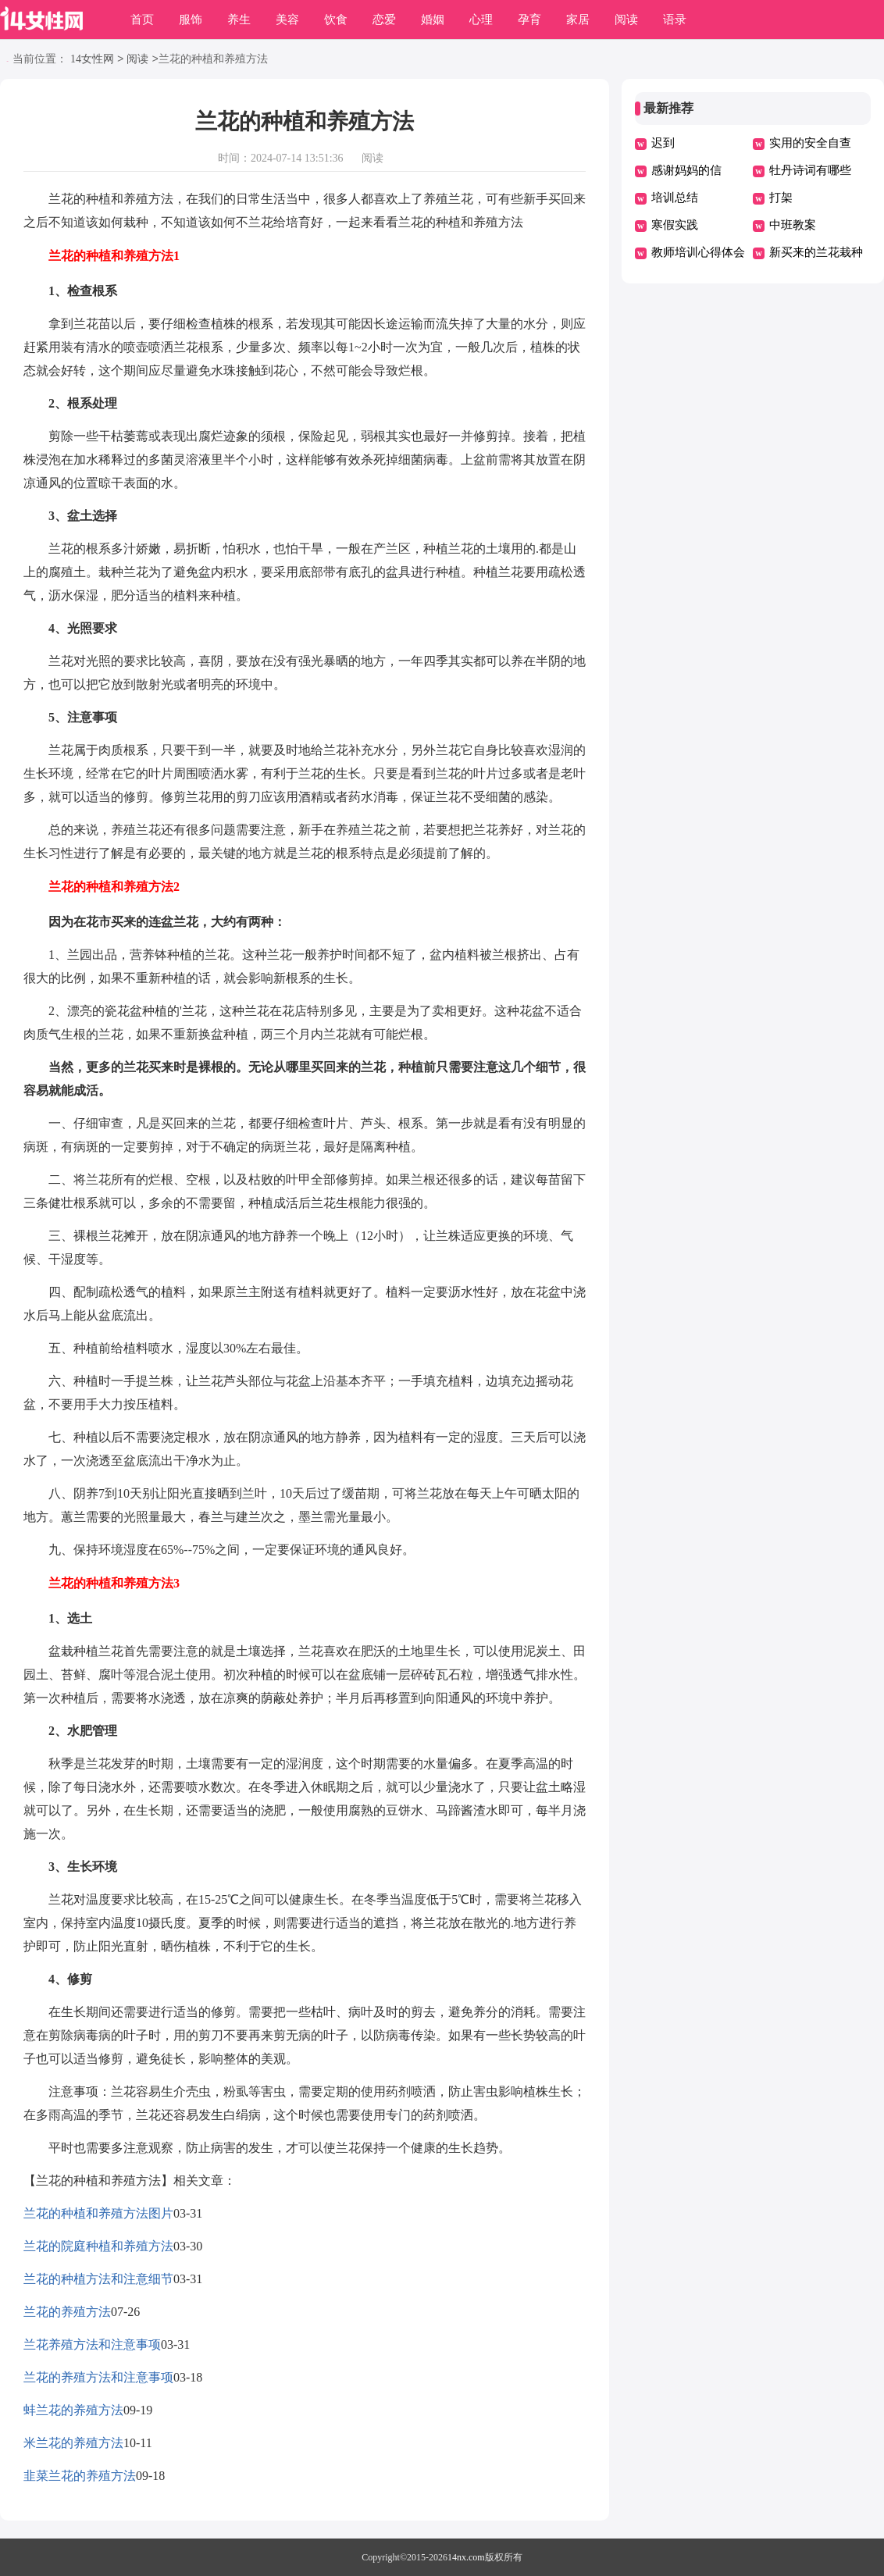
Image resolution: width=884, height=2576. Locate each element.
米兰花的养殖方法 (73, 2443)
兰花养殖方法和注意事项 (92, 2344)
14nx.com (466, 2557)
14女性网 (92, 60)
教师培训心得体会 (698, 252)
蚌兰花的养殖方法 (73, 2410)
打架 (781, 197)
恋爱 (384, 19)
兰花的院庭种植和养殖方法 (98, 2246)
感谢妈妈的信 (686, 170)
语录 (674, 19)
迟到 (663, 143)
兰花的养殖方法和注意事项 (98, 2377)
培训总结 (674, 197)
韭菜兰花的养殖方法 (79, 2475)
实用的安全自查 (810, 143)
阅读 (626, 19)
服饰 (190, 19)
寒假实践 (674, 225)
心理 (481, 19)
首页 (142, 19)
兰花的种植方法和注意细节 (98, 2279)
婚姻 (432, 19)
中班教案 (792, 225)
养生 (239, 19)
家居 (578, 19)
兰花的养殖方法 (67, 2311)
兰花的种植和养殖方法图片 (98, 2213)
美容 (287, 19)
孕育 (529, 19)
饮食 (336, 19)
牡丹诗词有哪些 (810, 170)
